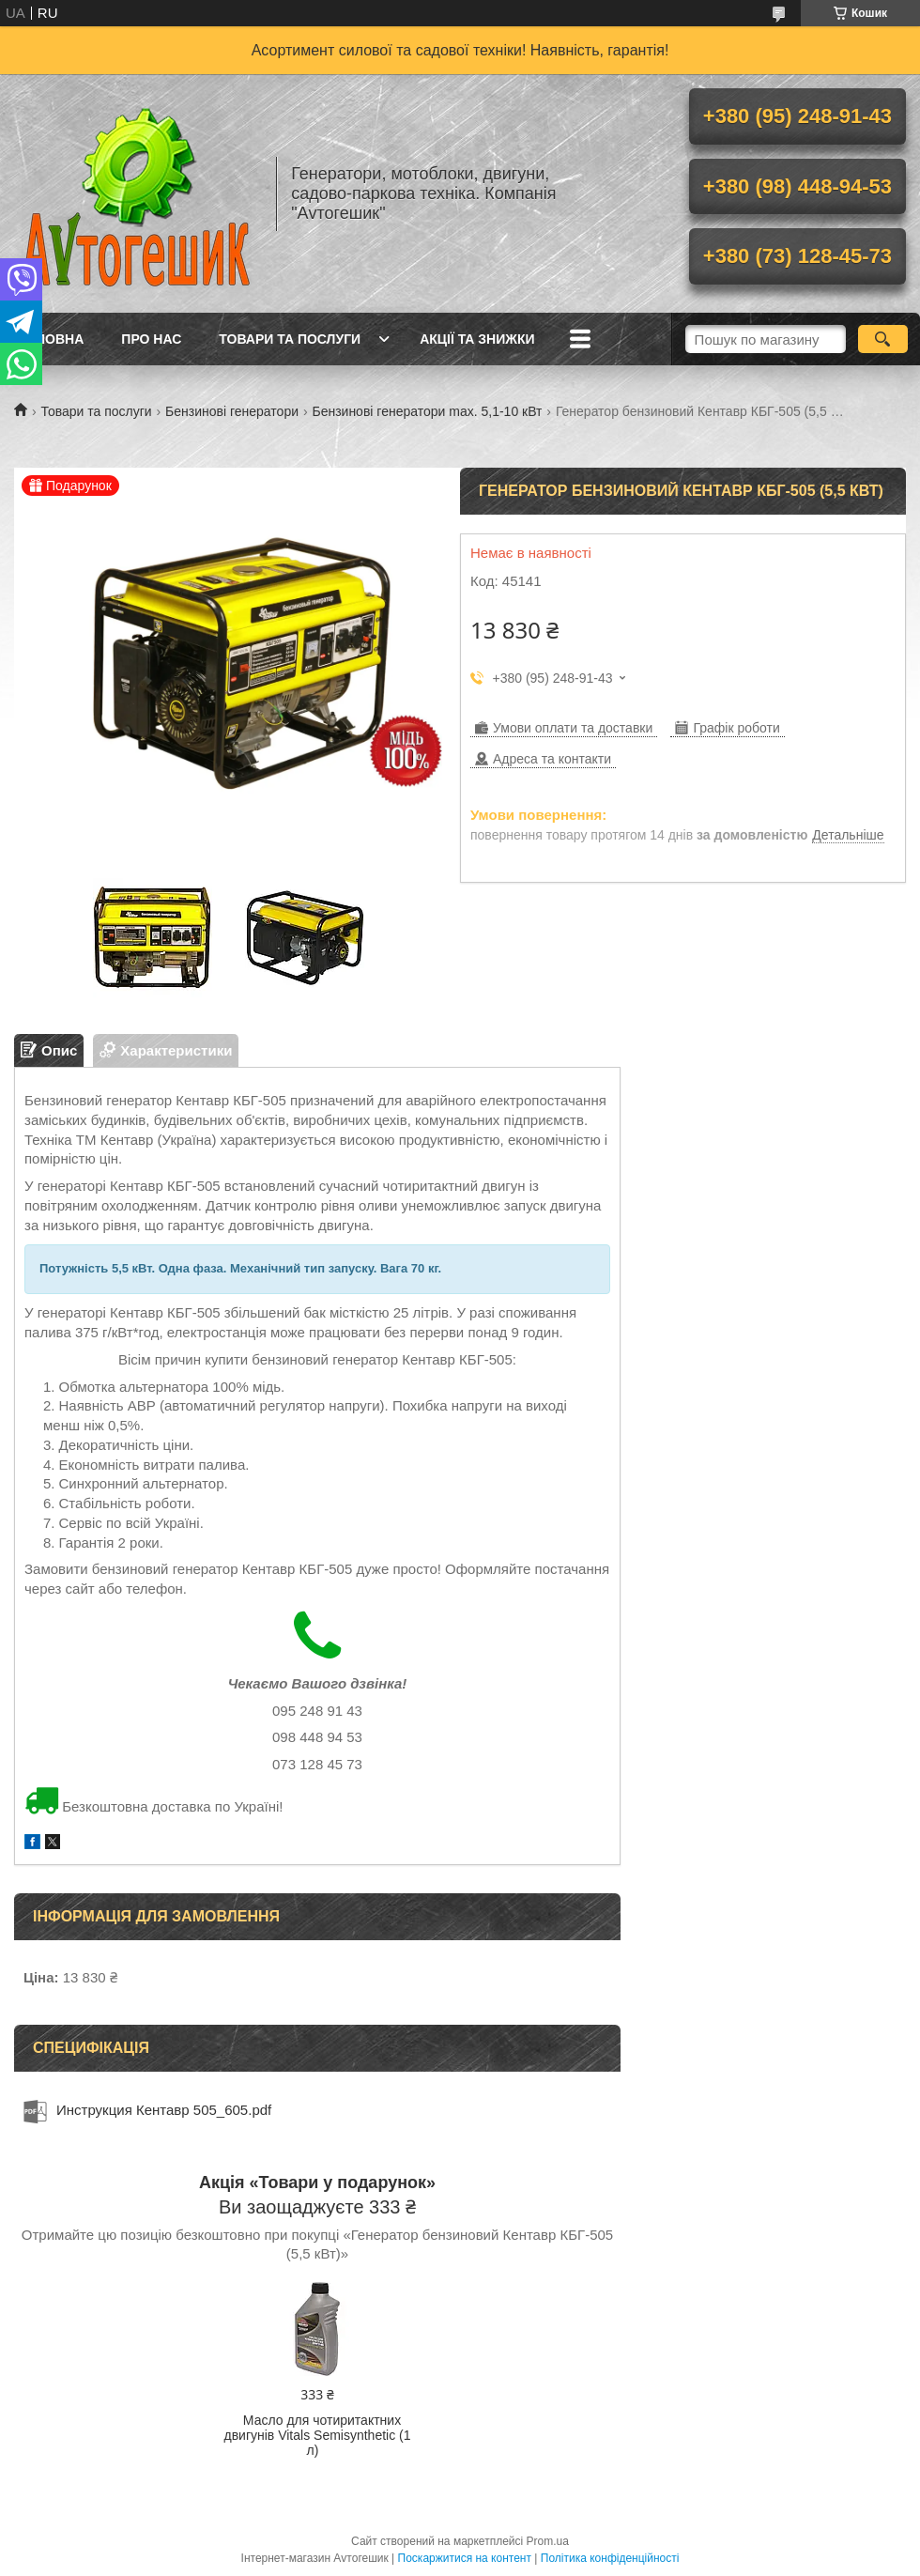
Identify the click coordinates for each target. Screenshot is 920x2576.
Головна (51, 339)
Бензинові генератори (232, 411)
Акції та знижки (477, 339)
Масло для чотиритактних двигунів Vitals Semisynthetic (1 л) (316, 2435)
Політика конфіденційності (610, 2558)
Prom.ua (548, 2541)
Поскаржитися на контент (464, 2558)
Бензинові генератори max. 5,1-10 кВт (427, 411)
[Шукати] (883, 339)
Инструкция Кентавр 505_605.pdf (163, 2110)
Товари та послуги (289, 339)
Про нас (151, 339)
